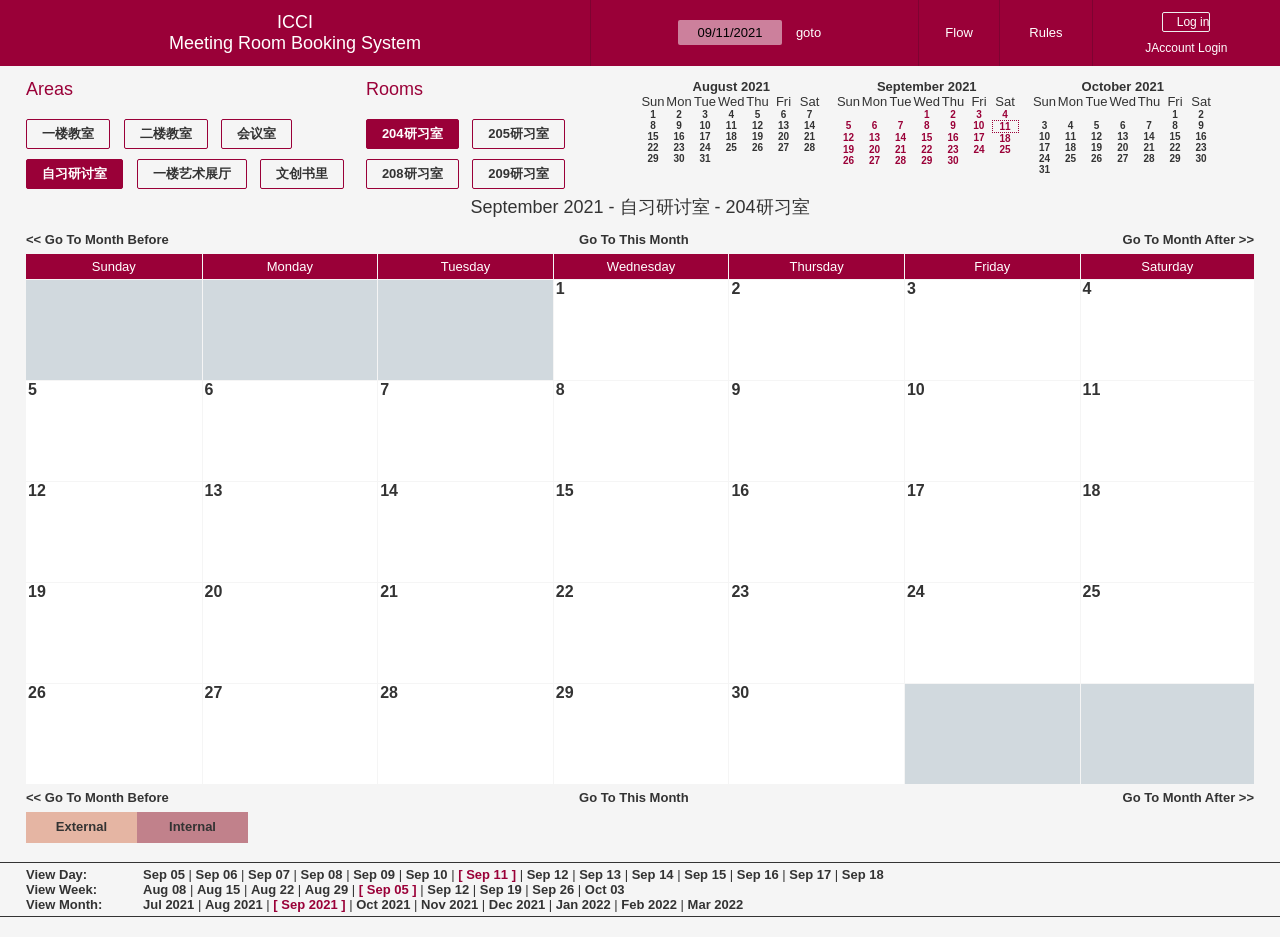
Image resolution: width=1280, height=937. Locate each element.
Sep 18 (863, 874)
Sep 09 (374, 874)
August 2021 (731, 86)
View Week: (61, 889)
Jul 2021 (168, 904)
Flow (958, 32)
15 (652, 136)
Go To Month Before (107, 239)
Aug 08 (164, 889)
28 (809, 147)
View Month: (64, 904)
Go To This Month (634, 239)
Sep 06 (217, 874)
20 (783, 136)
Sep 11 (487, 874)
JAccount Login (1186, 48)
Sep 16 (758, 874)
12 (757, 125)
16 (678, 136)
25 (731, 147)
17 (704, 136)
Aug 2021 (234, 904)
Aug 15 (218, 889)
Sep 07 (269, 874)
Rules (1045, 32)
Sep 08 (322, 874)
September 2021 (927, 86)
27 (783, 147)
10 (704, 125)
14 (809, 125)
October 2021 (1123, 86)
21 (809, 136)
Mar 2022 (716, 904)
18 (731, 136)
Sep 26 (553, 889)
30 (678, 158)
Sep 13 (600, 874)
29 (652, 158)
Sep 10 (427, 874)
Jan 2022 (583, 904)
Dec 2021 (517, 904)
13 (783, 125)
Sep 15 (705, 874)
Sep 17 (810, 874)
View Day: (56, 874)
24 (704, 147)
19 (757, 136)
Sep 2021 (309, 904)
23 (678, 147)
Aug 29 (326, 889)
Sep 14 (653, 874)
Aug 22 (272, 889)
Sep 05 (164, 874)
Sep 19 (501, 889)
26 (757, 147)
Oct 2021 (383, 904)
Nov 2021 (449, 904)
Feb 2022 (649, 904)
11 (731, 125)
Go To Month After (1179, 239)
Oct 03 (605, 889)
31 (704, 158)
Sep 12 (548, 874)
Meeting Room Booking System (295, 43)
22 (652, 147)
